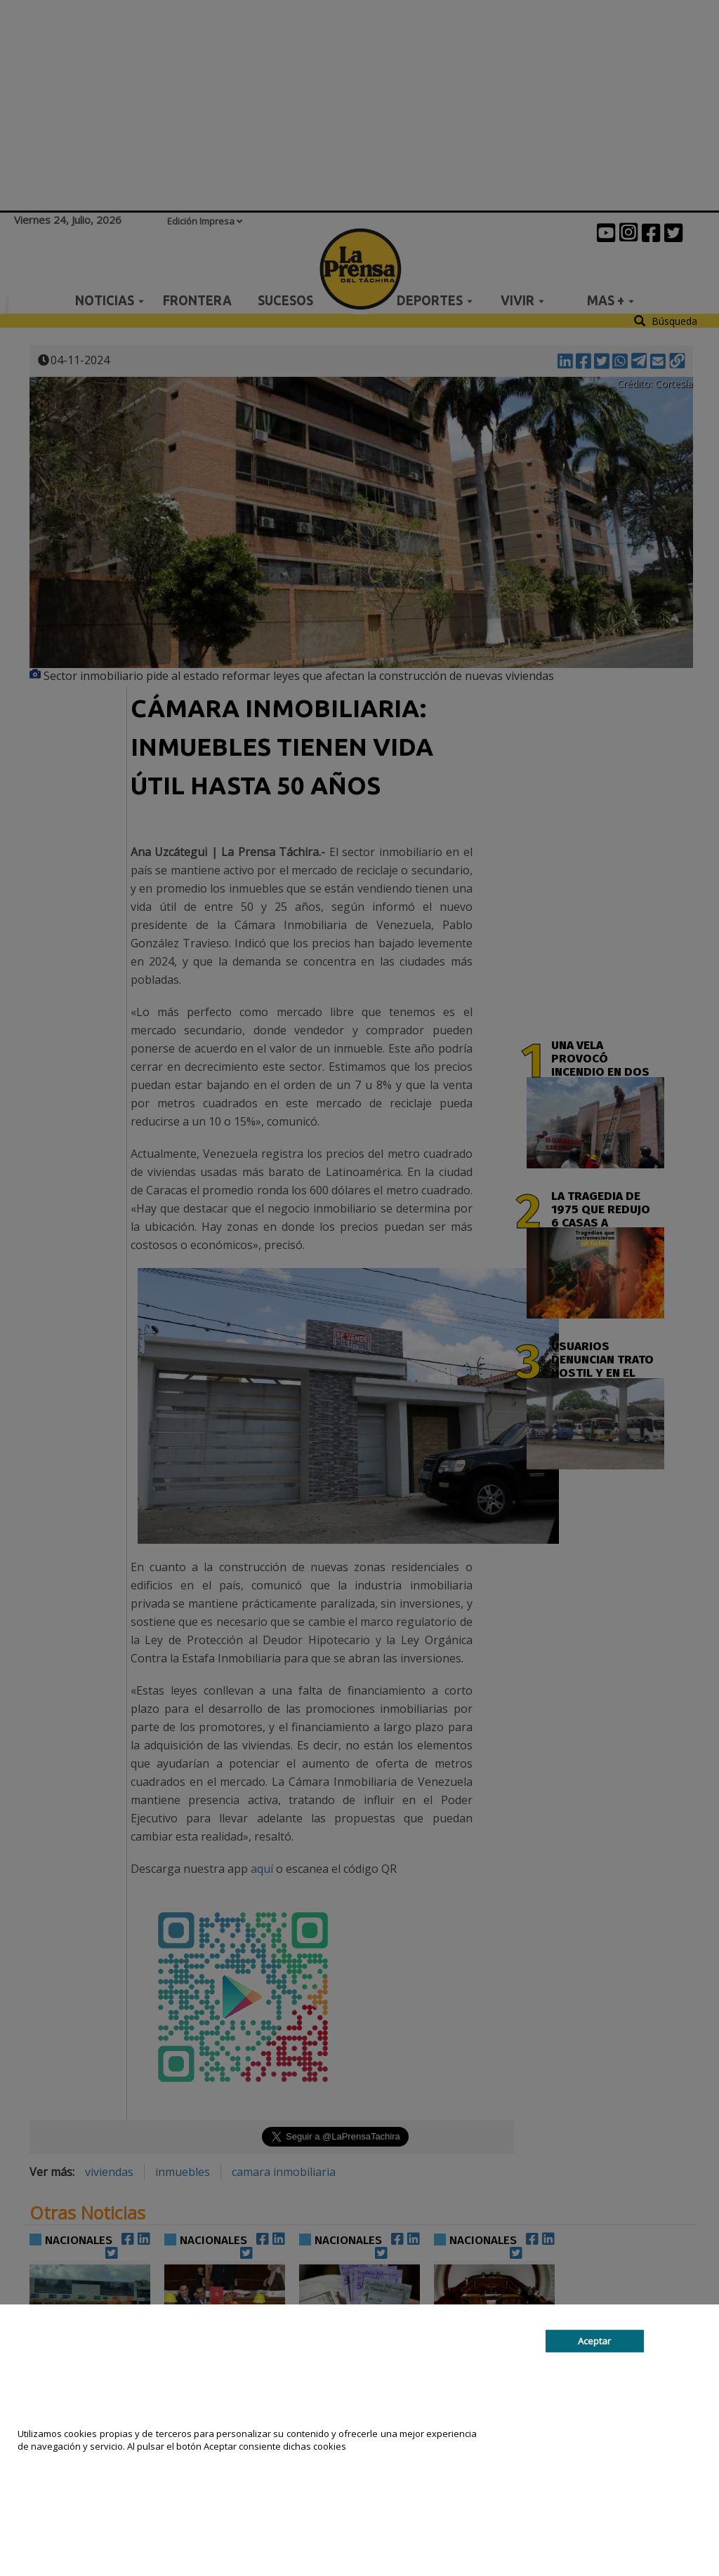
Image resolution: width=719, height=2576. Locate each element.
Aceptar (594, 2341)
